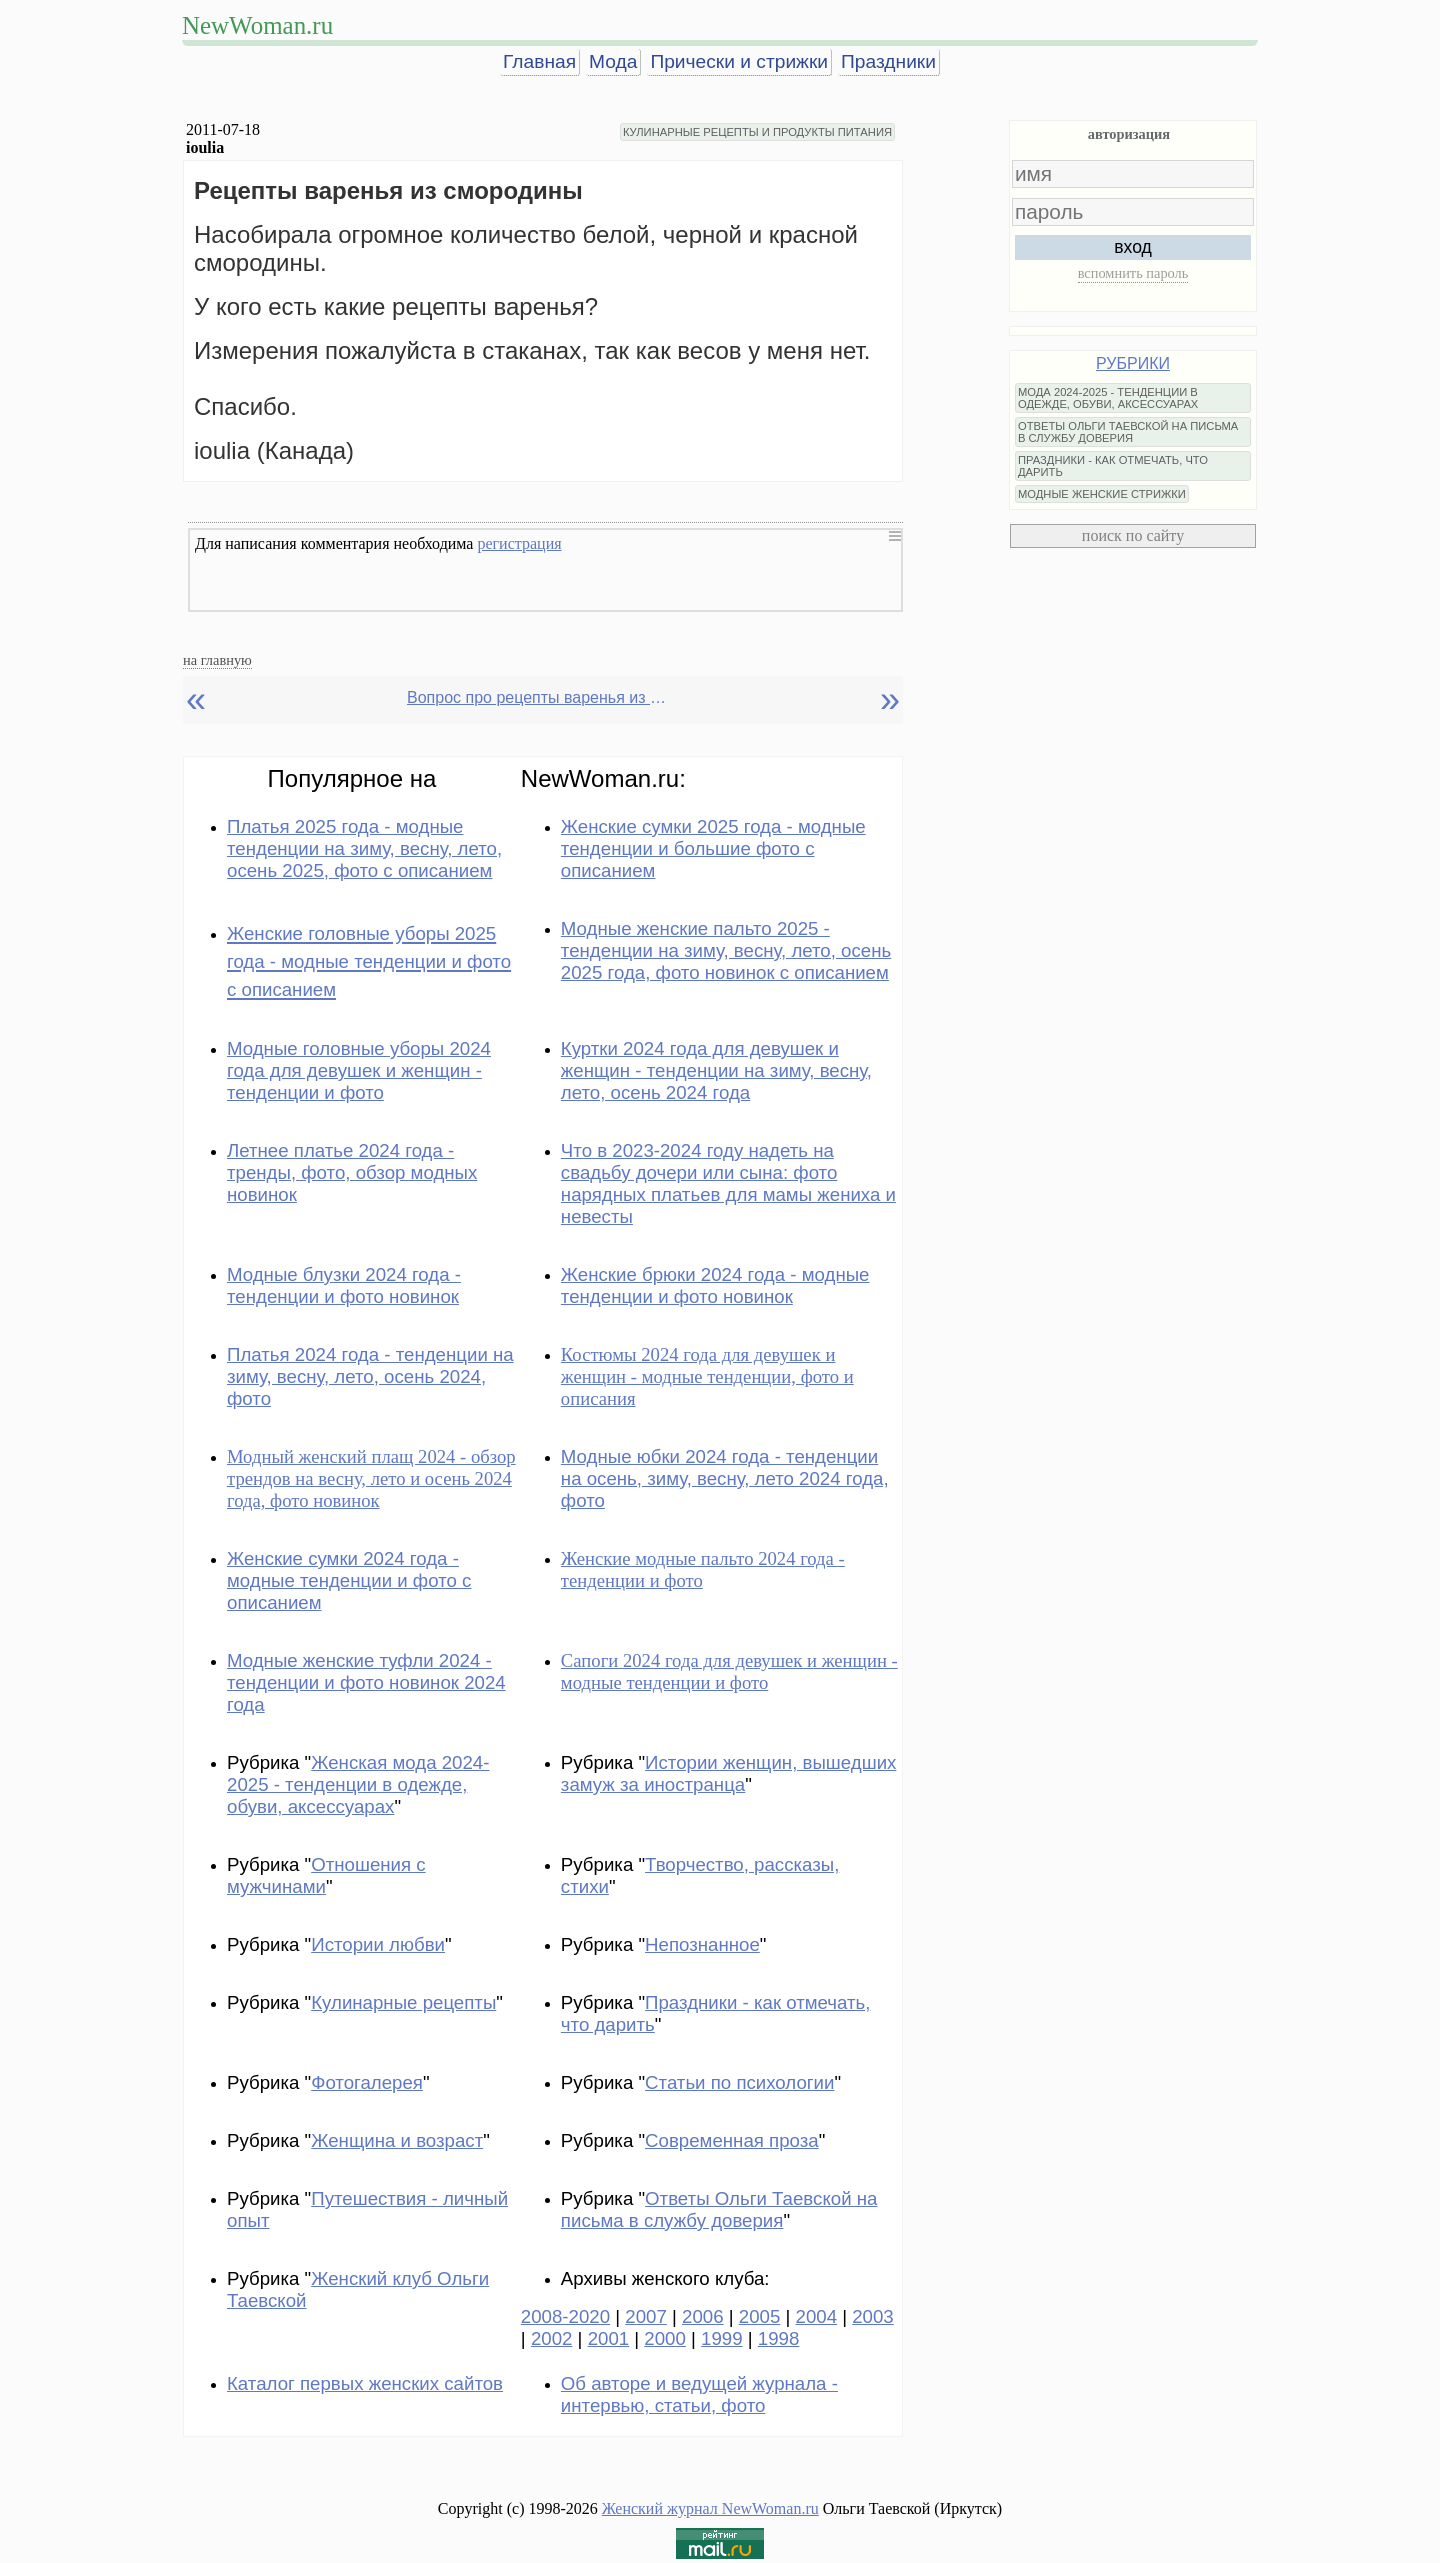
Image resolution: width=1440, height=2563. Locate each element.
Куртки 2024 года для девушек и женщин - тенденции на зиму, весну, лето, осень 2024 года (716, 1070)
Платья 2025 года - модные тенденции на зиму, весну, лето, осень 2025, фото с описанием (364, 848)
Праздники (888, 61)
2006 (703, 2316)
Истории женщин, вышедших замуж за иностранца (729, 1773)
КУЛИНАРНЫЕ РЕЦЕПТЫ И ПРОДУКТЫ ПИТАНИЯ (757, 132)
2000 (665, 2338)
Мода (613, 61)
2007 (646, 2316)
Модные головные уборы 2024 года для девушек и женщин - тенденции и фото (359, 1070)
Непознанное (702, 1944)
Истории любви (378, 1944)
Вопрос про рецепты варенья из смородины (537, 697)
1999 (722, 2338)
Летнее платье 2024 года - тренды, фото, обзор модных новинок (352, 1172)
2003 (873, 2316)
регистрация (519, 543)
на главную (217, 660)
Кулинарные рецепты (403, 2002)
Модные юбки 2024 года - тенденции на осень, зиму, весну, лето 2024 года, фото (725, 1478)
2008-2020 (565, 2316)
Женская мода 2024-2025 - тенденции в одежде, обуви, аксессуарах (358, 1784)
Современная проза (732, 2140)
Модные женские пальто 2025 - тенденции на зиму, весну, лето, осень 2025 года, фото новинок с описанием (726, 950)
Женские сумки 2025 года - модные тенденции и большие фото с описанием (713, 848)
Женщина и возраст (397, 2140)
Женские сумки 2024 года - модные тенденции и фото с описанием (349, 1580)
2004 (817, 2316)
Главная (539, 61)
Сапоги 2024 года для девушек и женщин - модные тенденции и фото (729, 1671)
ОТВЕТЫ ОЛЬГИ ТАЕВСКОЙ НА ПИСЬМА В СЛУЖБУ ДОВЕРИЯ (1128, 432)
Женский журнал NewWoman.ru (710, 2508)
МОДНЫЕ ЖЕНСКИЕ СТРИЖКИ (1102, 494)
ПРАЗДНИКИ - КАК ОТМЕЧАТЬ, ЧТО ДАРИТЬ (1113, 466)
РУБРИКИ (1133, 363)
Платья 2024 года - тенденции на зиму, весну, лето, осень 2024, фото (370, 1376)
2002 (552, 2338)
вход (1133, 247)
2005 (760, 2316)
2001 (609, 2338)
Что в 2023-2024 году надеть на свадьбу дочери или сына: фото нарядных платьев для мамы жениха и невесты (728, 1183)
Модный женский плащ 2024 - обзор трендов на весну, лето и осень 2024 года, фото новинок (371, 1478)
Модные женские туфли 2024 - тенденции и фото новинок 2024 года (366, 1682)
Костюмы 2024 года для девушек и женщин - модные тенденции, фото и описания (707, 1376)
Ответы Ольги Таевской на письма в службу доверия (719, 2209)
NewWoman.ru (257, 25)
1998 (779, 2338)
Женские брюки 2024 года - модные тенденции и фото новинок (715, 1285)
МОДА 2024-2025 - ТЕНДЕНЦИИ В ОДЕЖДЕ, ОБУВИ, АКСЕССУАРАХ (1108, 398)
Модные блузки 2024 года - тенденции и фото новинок (344, 1285)
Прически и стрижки (739, 61)
